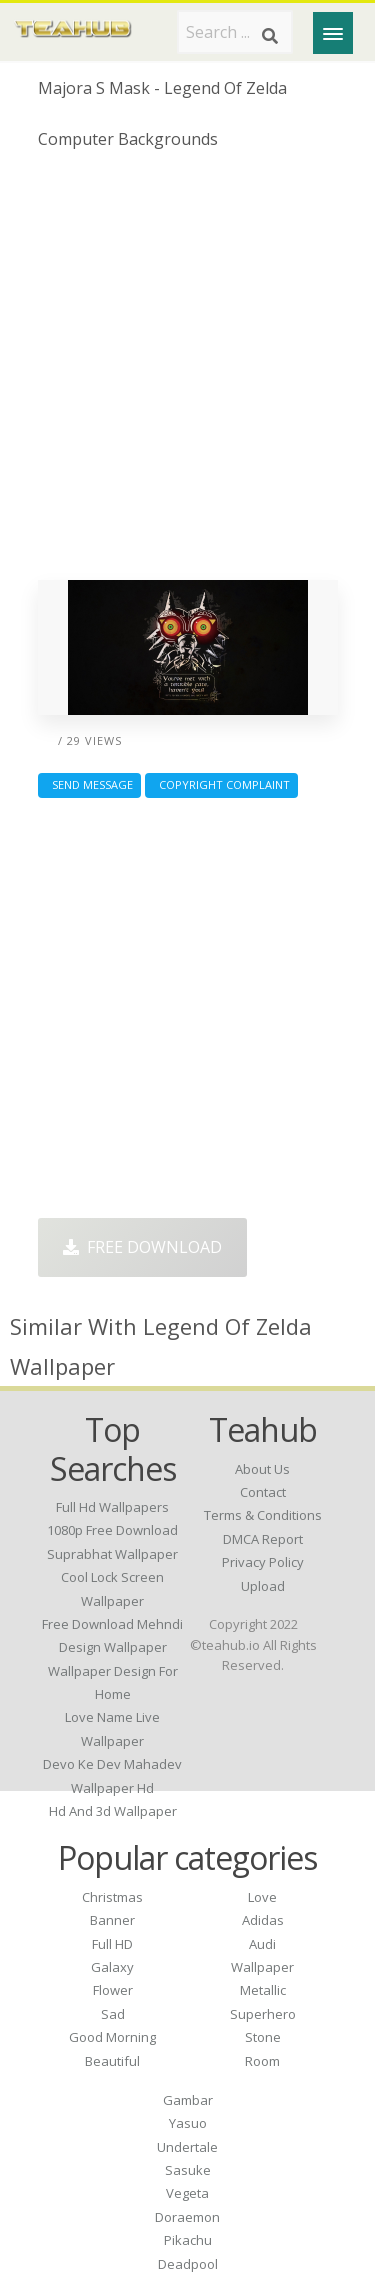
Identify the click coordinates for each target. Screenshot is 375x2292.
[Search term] (235, 32)
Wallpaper (262, 1967)
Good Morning (112, 2037)
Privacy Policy (263, 1562)
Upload (263, 1586)
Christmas (112, 1897)
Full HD (112, 1944)
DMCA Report (263, 1539)
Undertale (187, 2147)
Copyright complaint (221, 784)
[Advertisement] (187, 372)
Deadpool (188, 2264)
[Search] (270, 36)
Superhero (263, 2014)
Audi (262, 1944)
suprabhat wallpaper (112, 1554)
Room (262, 2061)
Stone (263, 2037)
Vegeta (187, 2193)
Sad (113, 2014)
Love (262, 1897)
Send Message (89, 784)
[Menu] (333, 33)
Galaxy (112, 1967)
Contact (263, 1492)
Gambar (188, 2100)
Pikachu (188, 2240)
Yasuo (188, 2123)
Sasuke (188, 2170)
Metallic (263, 1990)
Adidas (263, 1920)
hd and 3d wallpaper (113, 1811)
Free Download (142, 1247)
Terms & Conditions (263, 1515)
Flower (113, 1990)
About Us (262, 1469)
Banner (112, 1920)
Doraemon (187, 2217)
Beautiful (112, 2061)
